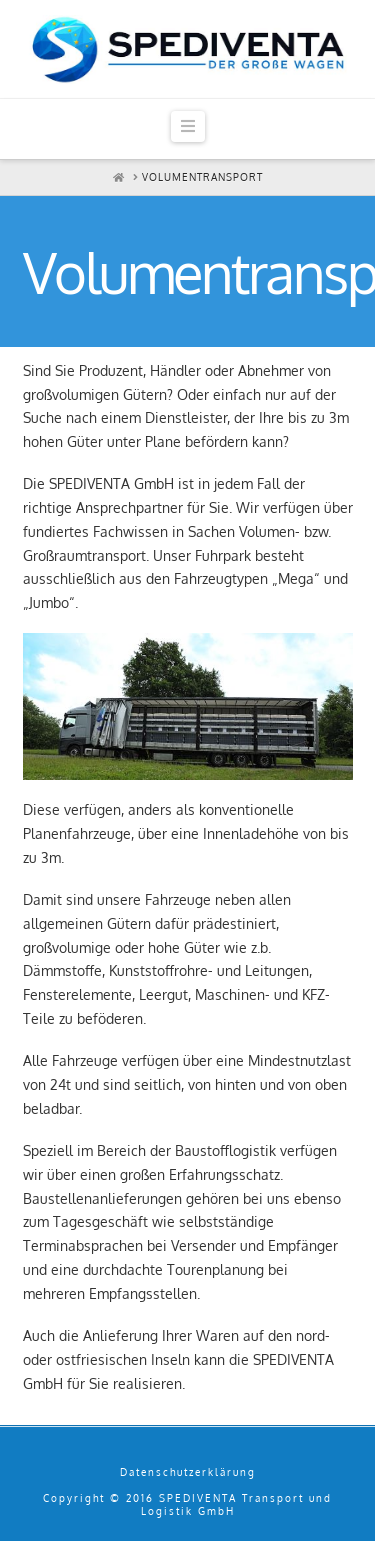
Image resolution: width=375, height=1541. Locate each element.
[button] (188, 126)
